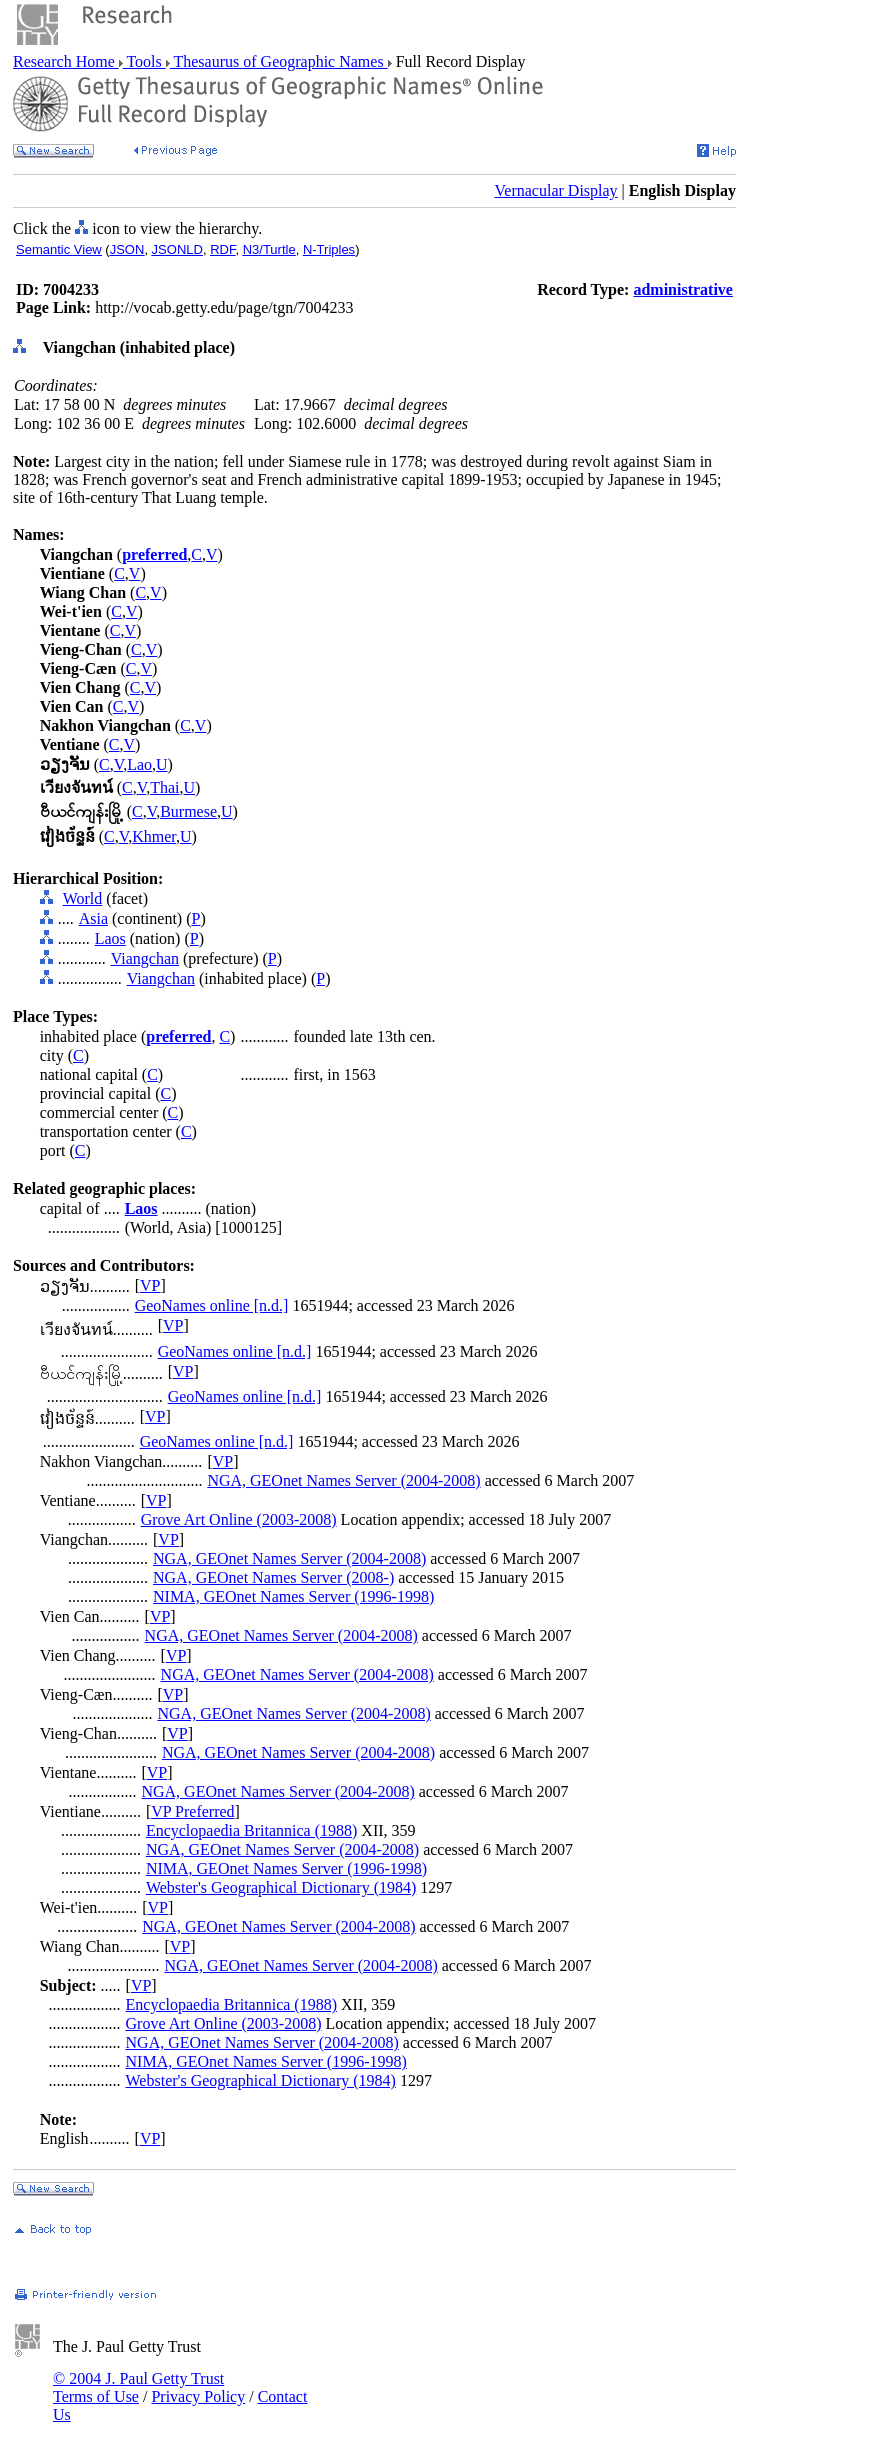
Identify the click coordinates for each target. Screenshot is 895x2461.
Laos (110, 938)
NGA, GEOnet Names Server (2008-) (273, 1577)
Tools (144, 61)
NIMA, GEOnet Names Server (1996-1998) (293, 1596)
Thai (164, 787)
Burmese (188, 811)
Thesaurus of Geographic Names (279, 61)
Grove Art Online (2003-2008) (239, 1519)
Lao (139, 764)
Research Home (66, 61)
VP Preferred (192, 1811)
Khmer (154, 836)
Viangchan (145, 958)
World (83, 898)
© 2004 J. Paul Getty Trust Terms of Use (138, 2387)
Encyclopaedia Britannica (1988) (251, 1830)
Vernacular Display (556, 190)
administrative (683, 289)
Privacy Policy (198, 2396)
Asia (93, 918)
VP (150, 1285)
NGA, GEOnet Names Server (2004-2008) (343, 1480)
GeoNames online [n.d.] (212, 1305)
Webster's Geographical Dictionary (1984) (281, 1887)
